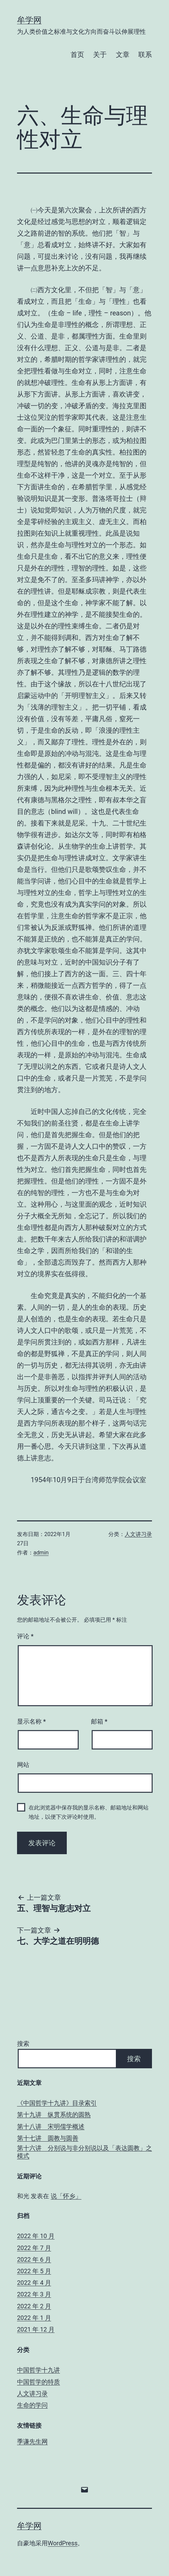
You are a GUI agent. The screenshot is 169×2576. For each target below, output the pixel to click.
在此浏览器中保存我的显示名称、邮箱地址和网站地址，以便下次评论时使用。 (89, 1812)
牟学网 (29, 20)
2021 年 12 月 (36, 2329)
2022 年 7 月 (34, 2247)
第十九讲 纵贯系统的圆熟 (54, 2114)
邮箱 (99, 1721)
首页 (77, 54)
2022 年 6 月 (34, 2259)
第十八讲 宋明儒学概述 (50, 2126)
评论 (25, 1636)
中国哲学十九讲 (38, 2369)
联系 (145, 54)
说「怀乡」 (66, 2196)
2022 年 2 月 (34, 2306)
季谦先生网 (32, 2441)
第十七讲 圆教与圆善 (47, 2138)
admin (40, 1552)
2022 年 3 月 (34, 2294)
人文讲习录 (138, 1534)
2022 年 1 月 (34, 2317)
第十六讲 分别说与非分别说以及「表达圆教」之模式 (84, 2151)
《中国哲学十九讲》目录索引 (57, 2102)
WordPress (62, 2543)
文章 (122, 54)
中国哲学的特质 (38, 2381)
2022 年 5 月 (34, 2271)
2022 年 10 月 (36, 2235)
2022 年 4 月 (34, 2282)
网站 (23, 1764)
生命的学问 (32, 2405)
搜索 (23, 2043)
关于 (100, 54)
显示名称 (31, 1721)
